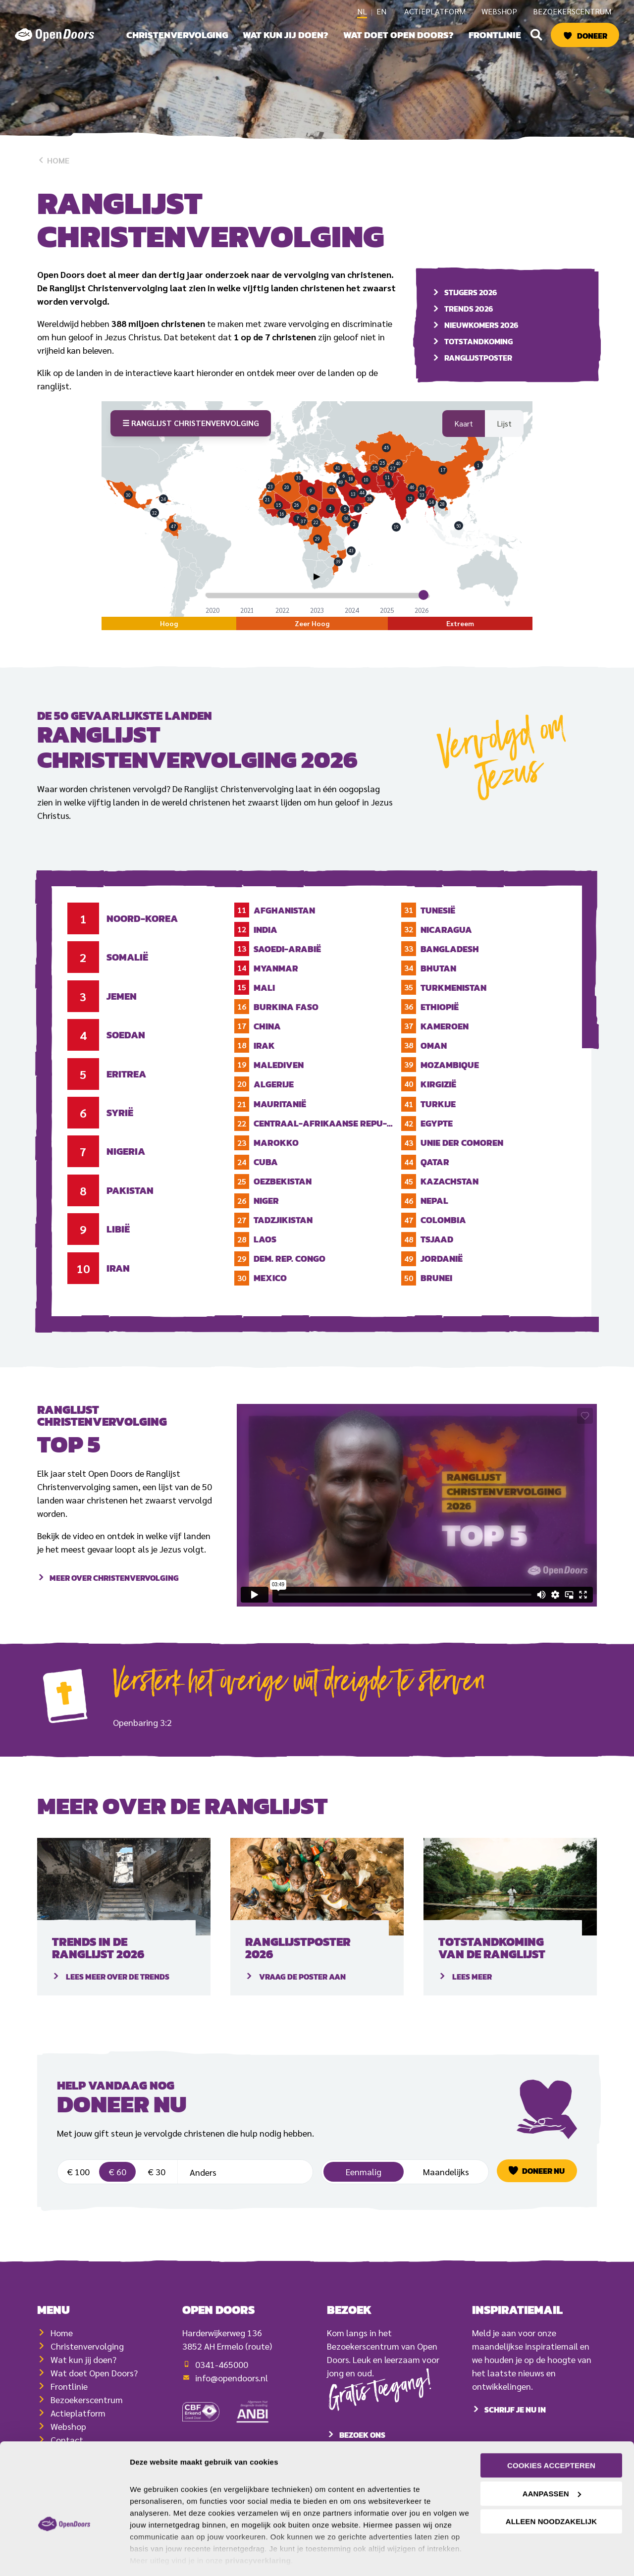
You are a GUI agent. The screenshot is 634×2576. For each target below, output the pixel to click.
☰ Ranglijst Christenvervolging (190, 436)
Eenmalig (363, 2185)
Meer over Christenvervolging (114, 1605)
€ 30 (156, 2185)
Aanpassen (552, 2463)
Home (53, 160)
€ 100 (78, 2185)
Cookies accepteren (551, 2435)
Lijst (504, 436)
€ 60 (117, 2185)
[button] (536, 35)
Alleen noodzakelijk (551, 2491)
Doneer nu (543, 2185)
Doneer (592, 36)
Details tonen (153, 2556)
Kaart (463, 436)
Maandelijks (446, 2185)
